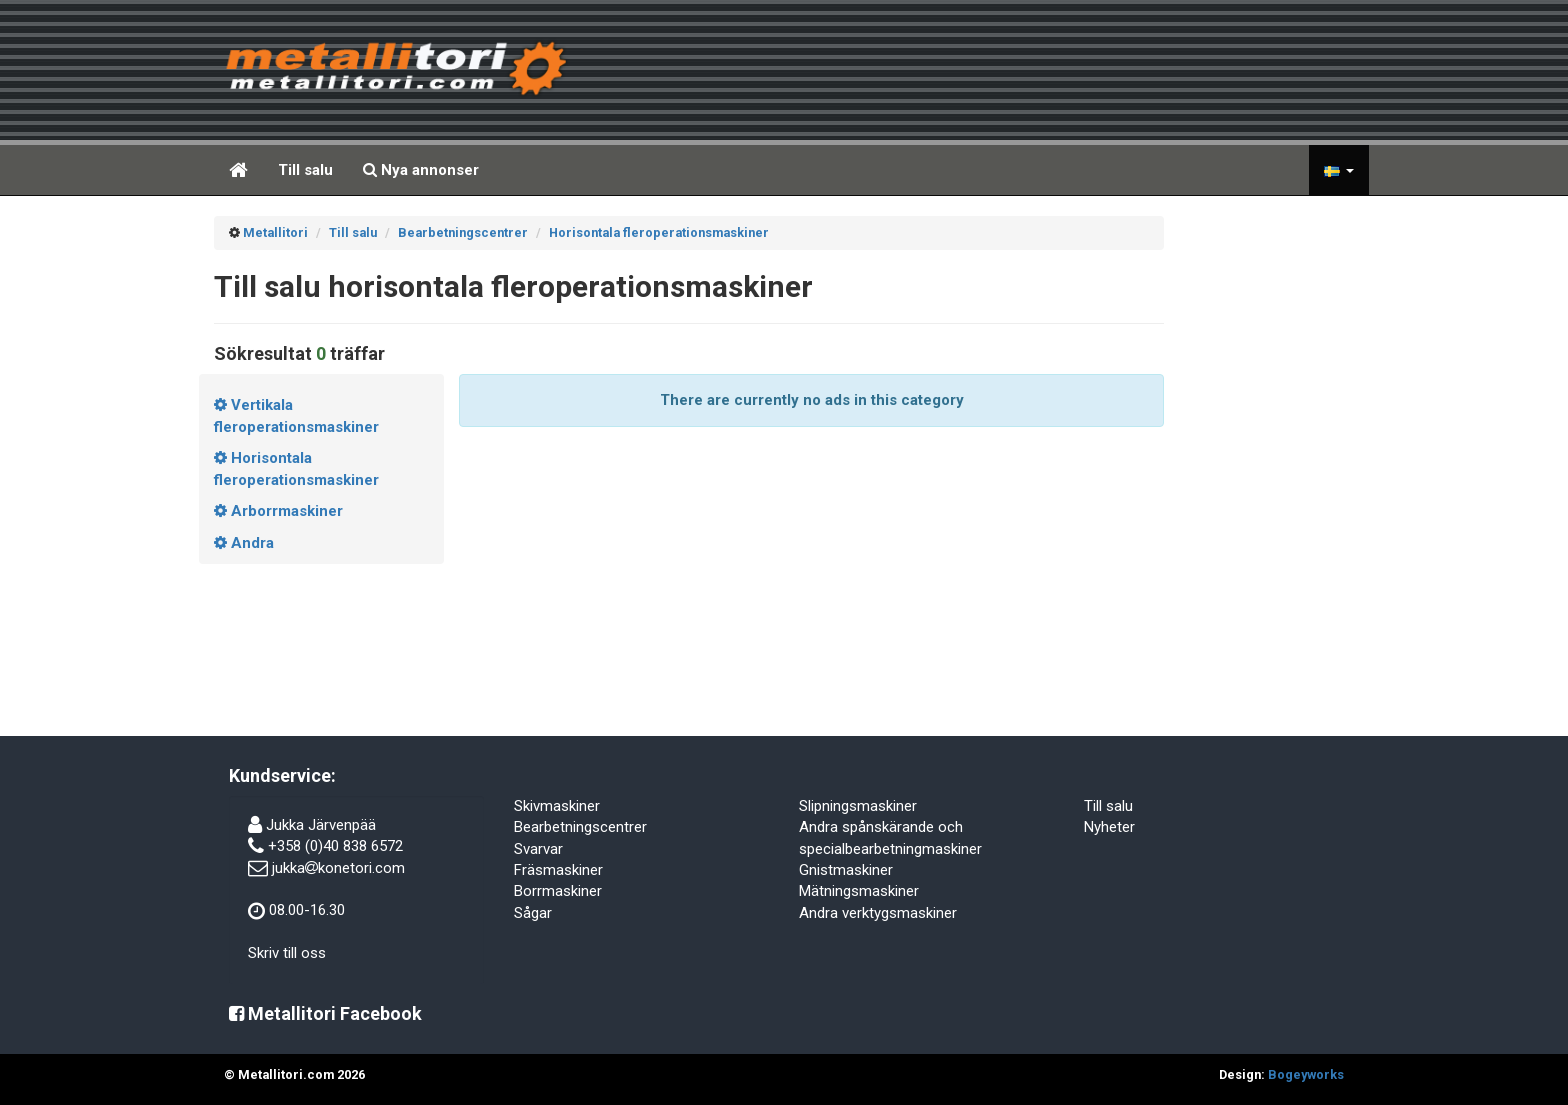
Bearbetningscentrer (580, 827)
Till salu (305, 170)
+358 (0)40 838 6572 (335, 846)
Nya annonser (421, 170)
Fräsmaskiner (558, 870)
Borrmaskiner (558, 891)
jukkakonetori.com (338, 868)
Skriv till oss (287, 953)
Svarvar (538, 849)
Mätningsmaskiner (859, 891)
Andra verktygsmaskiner (878, 913)
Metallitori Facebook (325, 1013)
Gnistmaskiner (846, 870)
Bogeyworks (1306, 1074)
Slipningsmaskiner (858, 806)
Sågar (533, 913)
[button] (1339, 170)
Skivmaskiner (557, 806)
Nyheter (1109, 827)
